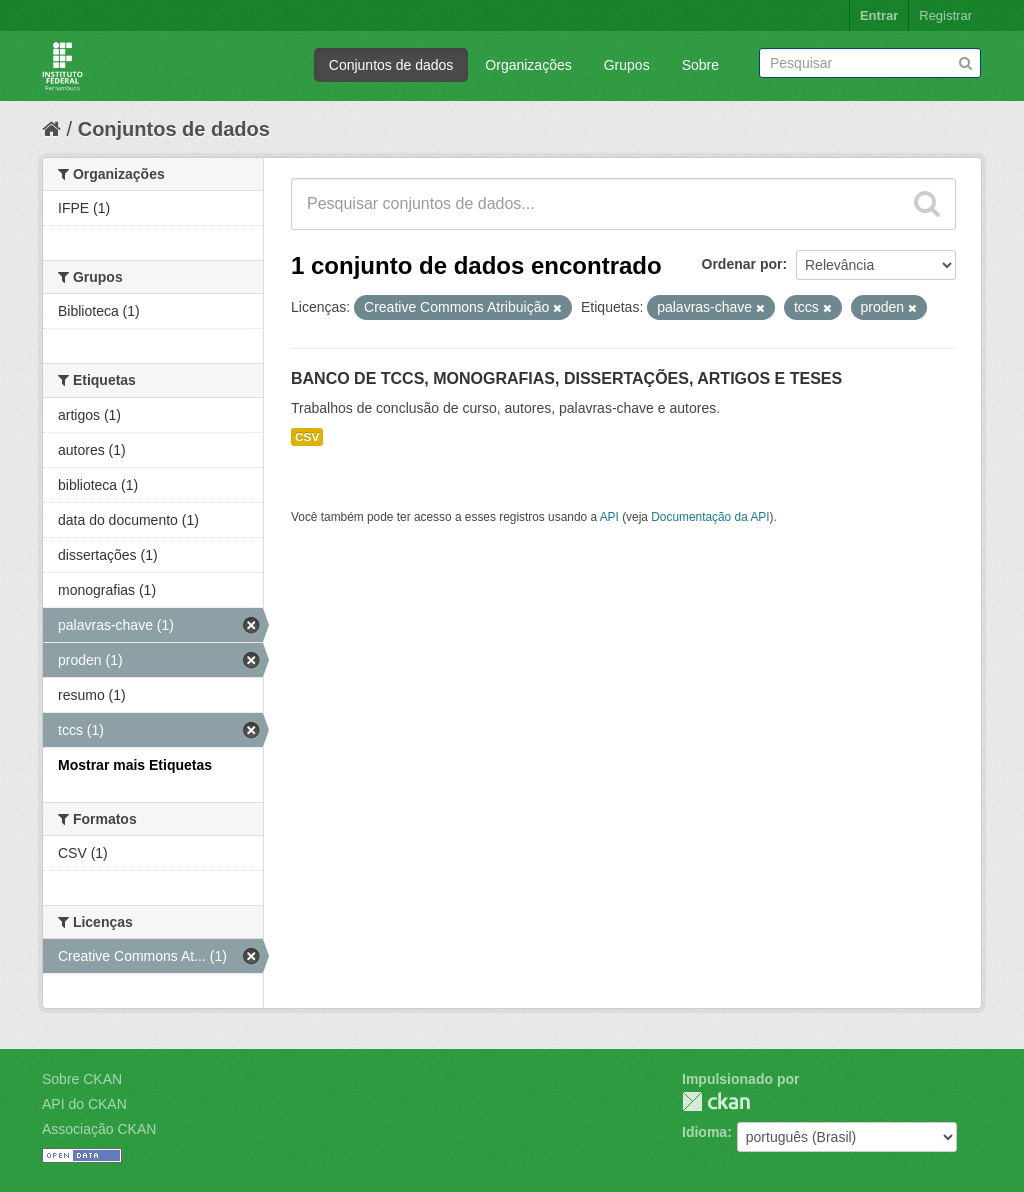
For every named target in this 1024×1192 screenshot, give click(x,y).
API (609, 517)
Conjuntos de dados (391, 65)
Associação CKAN (99, 1129)
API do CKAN (84, 1104)
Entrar (879, 15)
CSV (307, 437)
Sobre (700, 65)
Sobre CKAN (82, 1079)
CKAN (716, 1101)
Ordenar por (742, 264)
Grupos (627, 65)
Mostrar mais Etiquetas (135, 765)
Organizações (528, 65)
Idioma (704, 1132)
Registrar (945, 15)
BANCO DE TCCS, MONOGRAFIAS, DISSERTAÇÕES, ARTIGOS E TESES (566, 378)
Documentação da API (710, 517)
